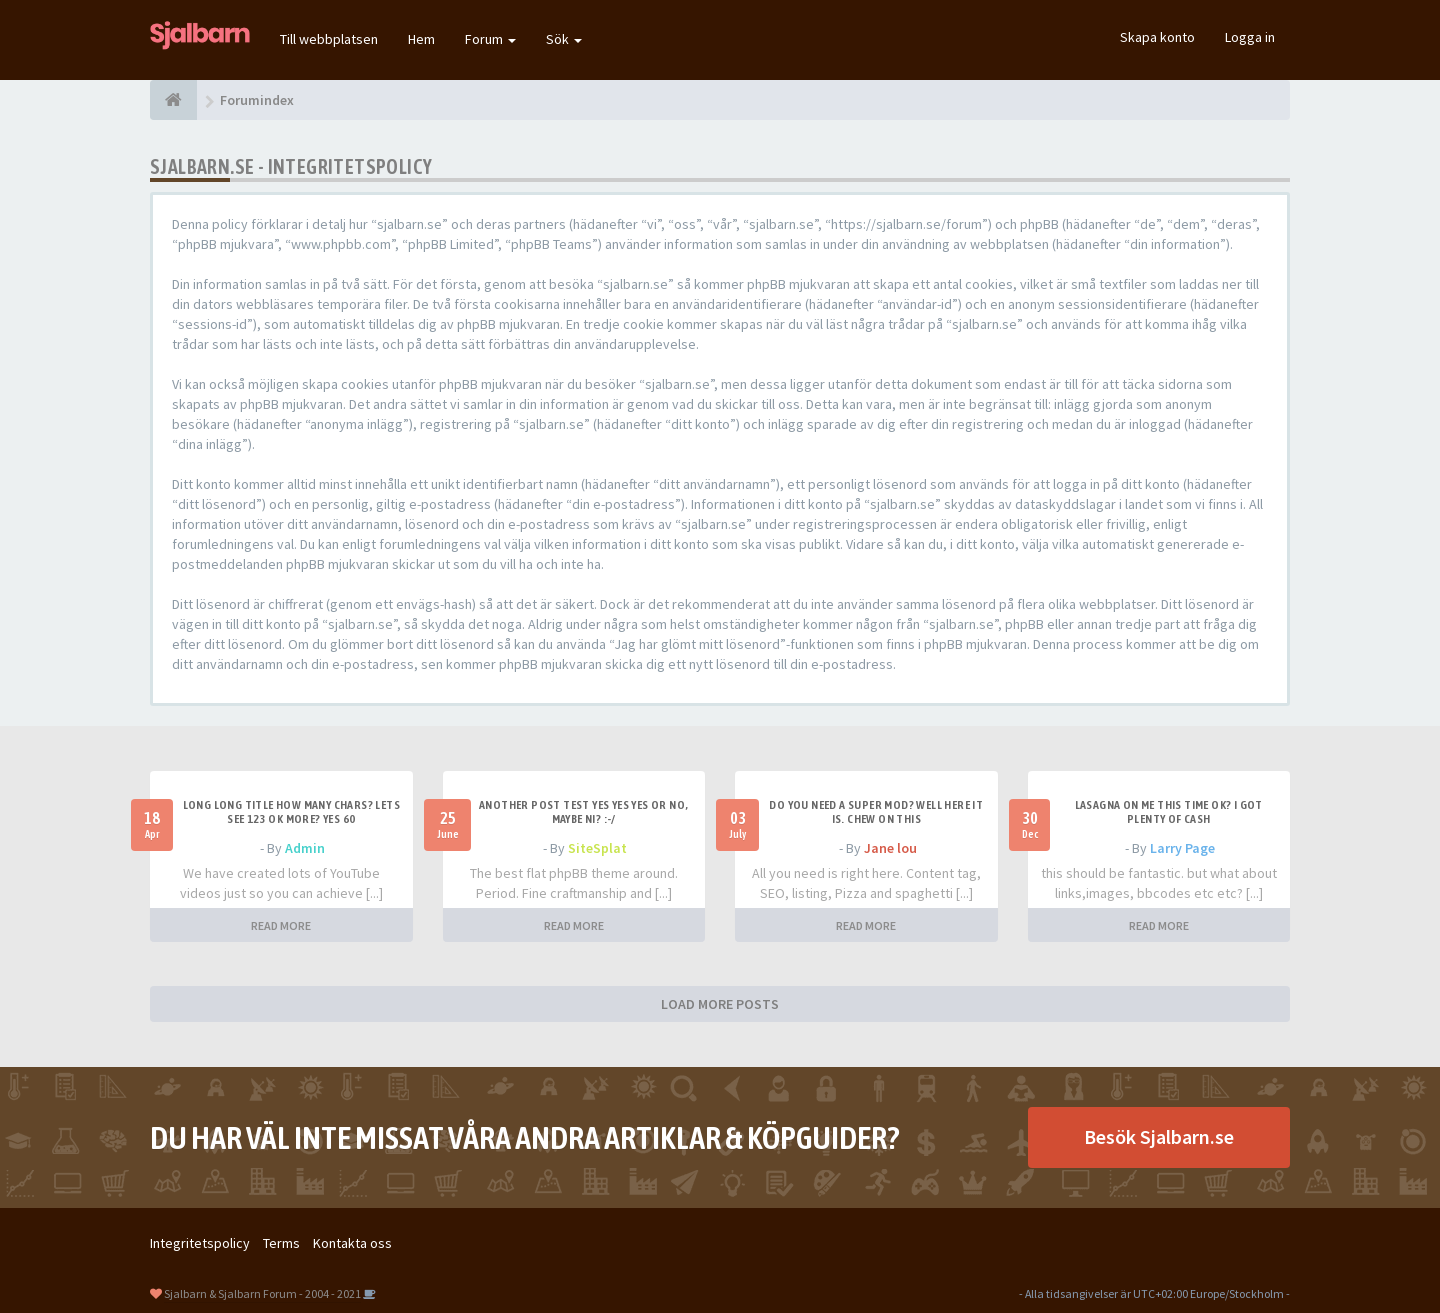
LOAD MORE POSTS (720, 1004)
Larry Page (1182, 848)
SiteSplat (597, 848)
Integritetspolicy (200, 1243)
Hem (421, 39)
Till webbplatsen (329, 39)
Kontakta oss (352, 1243)
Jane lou (890, 848)
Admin (305, 848)
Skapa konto (1157, 37)
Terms (281, 1243)
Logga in (1250, 37)
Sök (564, 39)
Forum (490, 39)
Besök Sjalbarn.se (1159, 1136)
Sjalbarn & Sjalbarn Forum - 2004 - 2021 (262, 1293)
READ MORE (281, 925)
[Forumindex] (173, 100)
